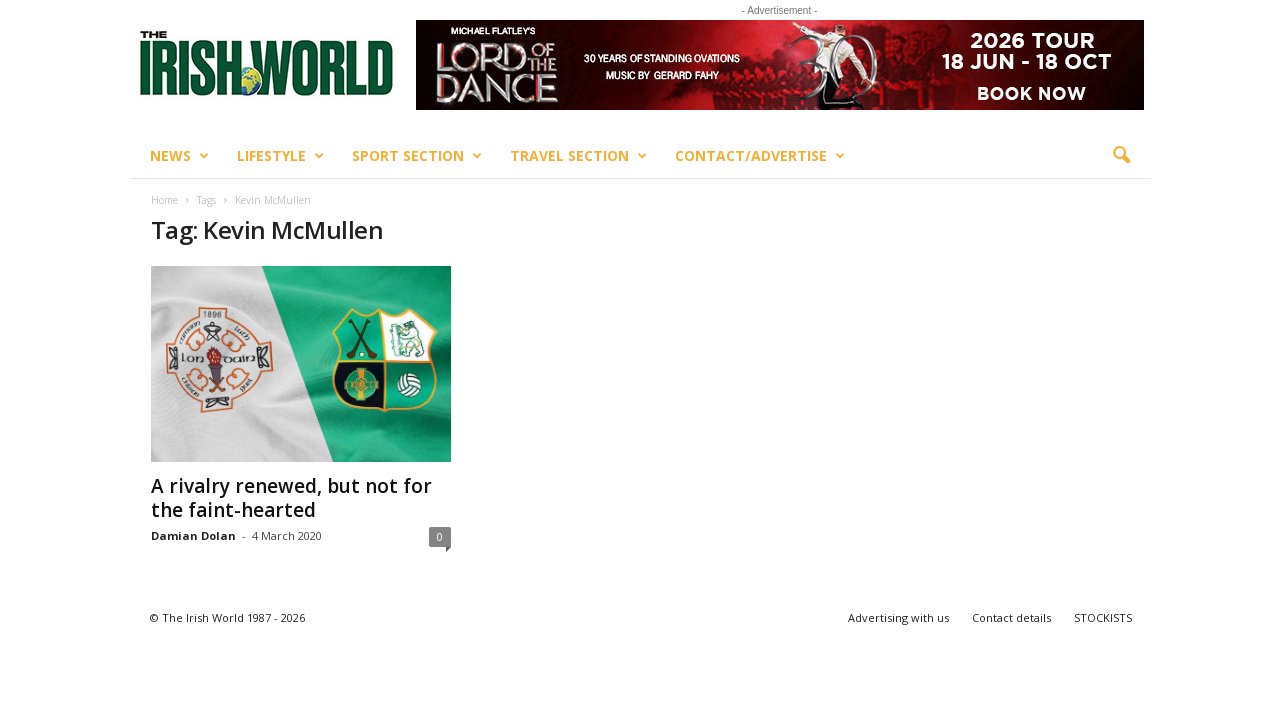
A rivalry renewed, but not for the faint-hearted (291, 498)
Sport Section (417, 156)
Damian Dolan (193, 535)
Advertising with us (898, 617)
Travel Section (578, 156)
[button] (1121, 156)
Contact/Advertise (760, 156)
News (179, 156)
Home (164, 200)
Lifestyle (280, 156)
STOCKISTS (1103, 617)
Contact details (1011, 617)
